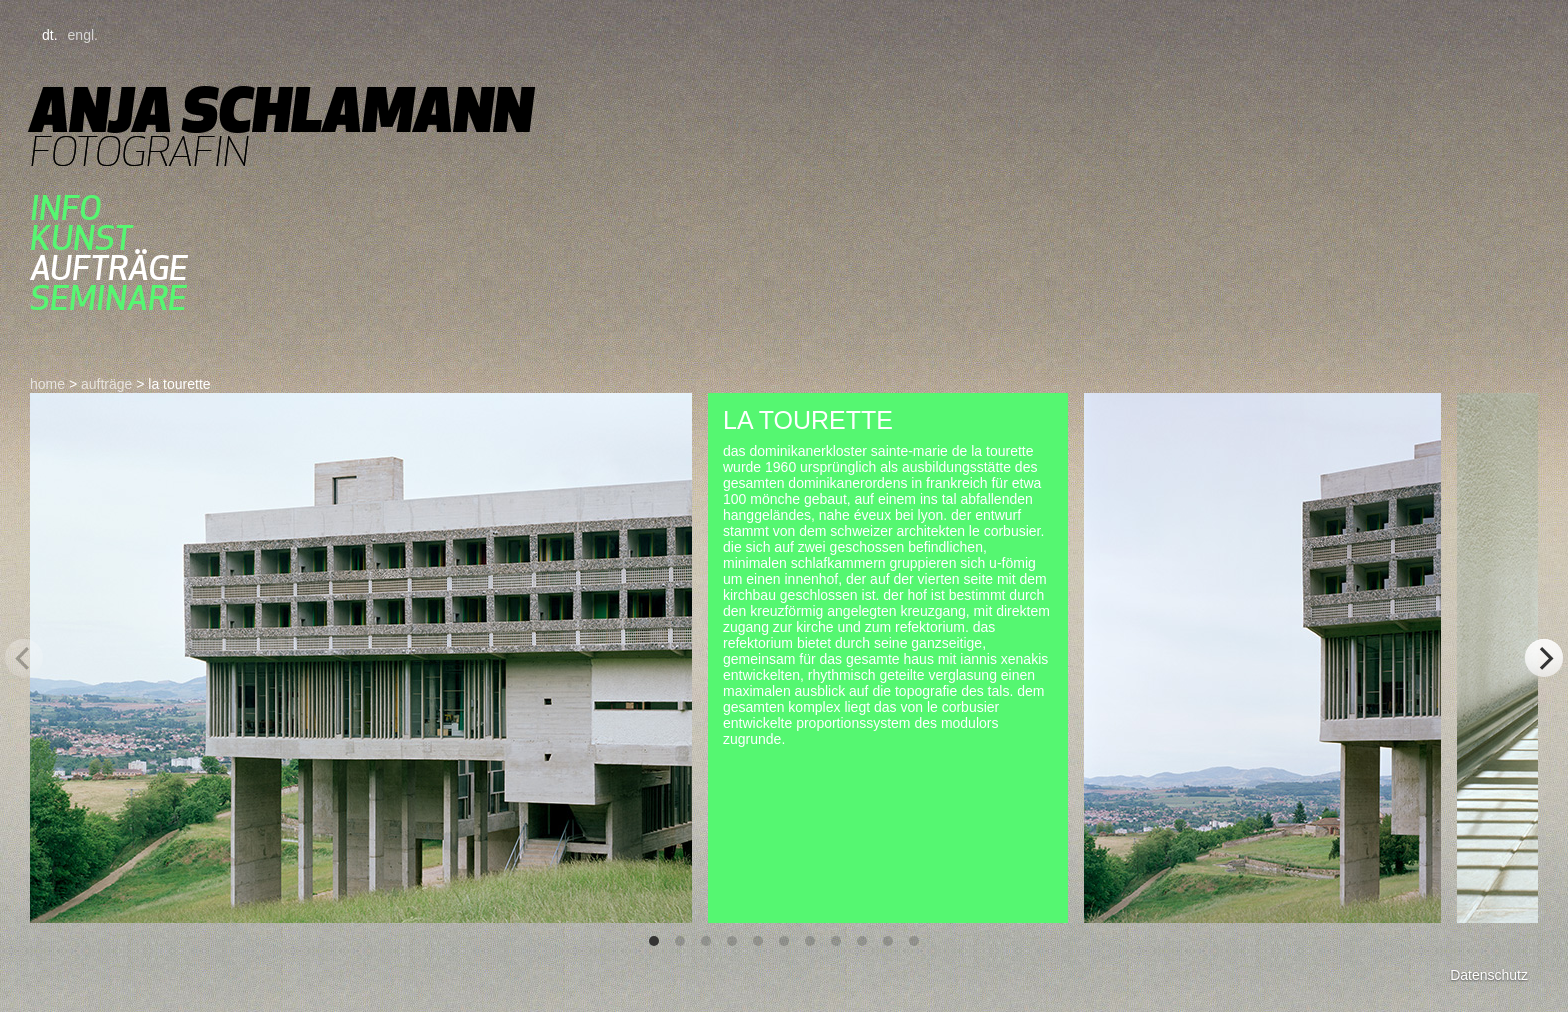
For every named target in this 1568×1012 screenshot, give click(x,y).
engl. (83, 35)
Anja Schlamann (281, 109)
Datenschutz (1489, 975)
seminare (108, 298)
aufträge (109, 268)
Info (65, 208)
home (47, 384)
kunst (81, 238)
